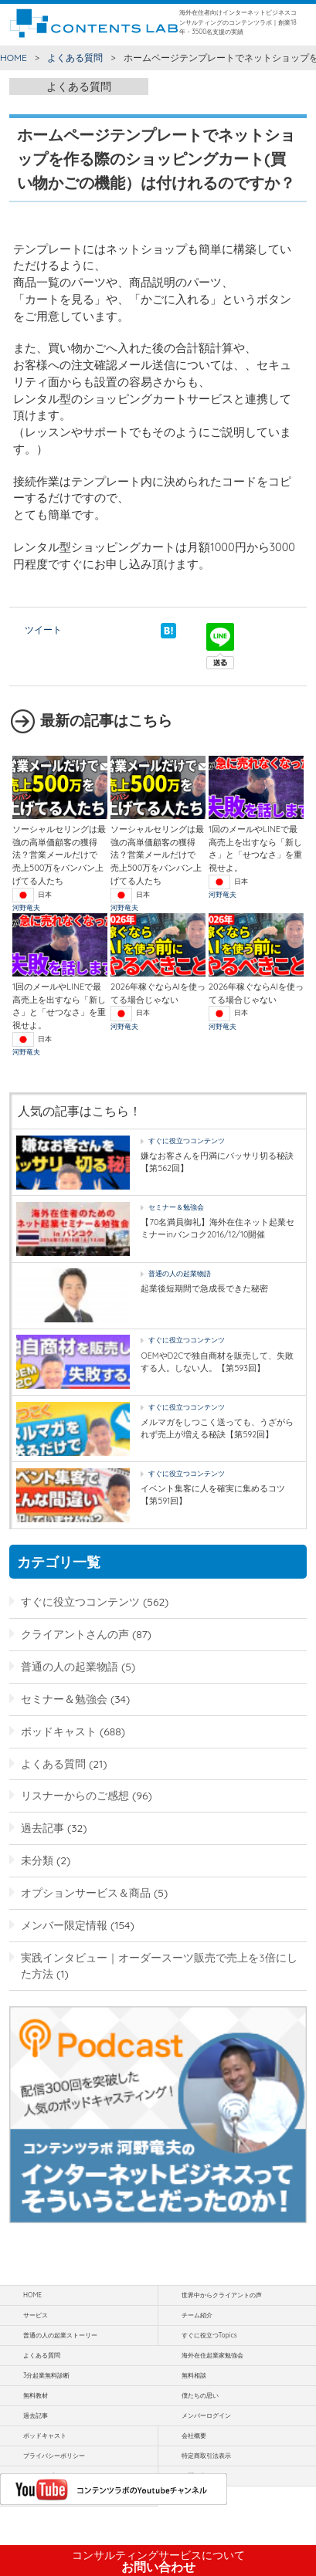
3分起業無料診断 (46, 2375)
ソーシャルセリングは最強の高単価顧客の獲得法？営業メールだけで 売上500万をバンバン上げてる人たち (59, 855)
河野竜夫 (26, 907)
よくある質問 (75, 57)
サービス (35, 2315)
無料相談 (194, 2375)
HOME (13, 57)
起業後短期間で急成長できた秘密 (204, 1288)
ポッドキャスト (59, 1731)
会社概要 (194, 2435)
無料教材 (35, 2395)
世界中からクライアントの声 (222, 2295)
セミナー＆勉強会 (176, 1207)
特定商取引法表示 (206, 2455)
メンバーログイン (206, 2415)
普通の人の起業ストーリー (60, 2335)
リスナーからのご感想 (75, 1795)
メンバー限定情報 (64, 1924)
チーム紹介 (197, 2315)
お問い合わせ (158, 2561)
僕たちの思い (200, 2395)
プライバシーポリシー (54, 2455)
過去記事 (42, 1827)
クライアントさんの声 (75, 1633)
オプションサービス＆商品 (86, 1892)
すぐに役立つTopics (209, 2335)
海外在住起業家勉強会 (212, 2355)
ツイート (43, 629)
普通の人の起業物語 (179, 1273)
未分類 (37, 1860)
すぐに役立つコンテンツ (186, 1140)
